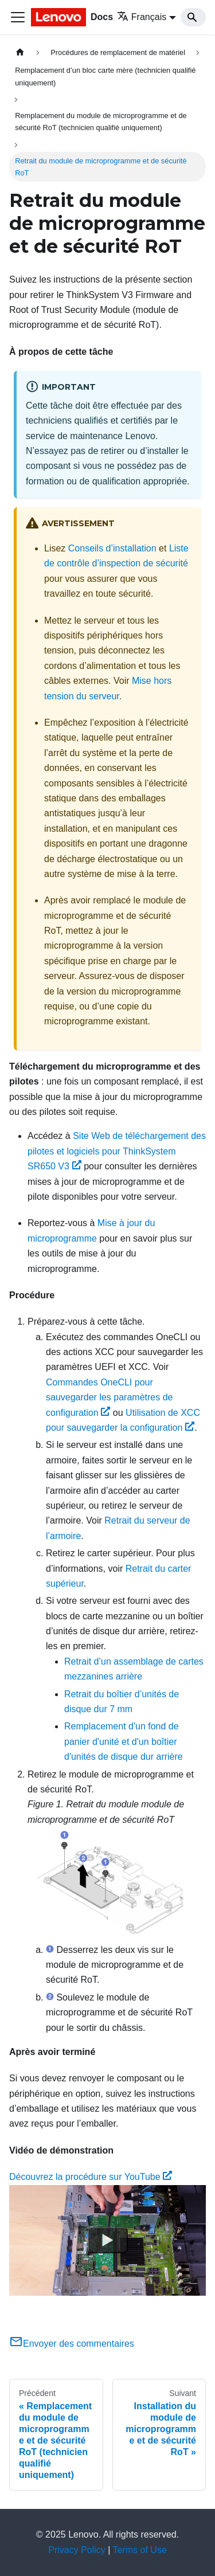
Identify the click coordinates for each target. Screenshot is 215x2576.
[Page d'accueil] (20, 52)
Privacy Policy (76, 2550)
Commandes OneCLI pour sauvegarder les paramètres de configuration (109, 1397)
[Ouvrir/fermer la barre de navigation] (17, 17)
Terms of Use (140, 2550)
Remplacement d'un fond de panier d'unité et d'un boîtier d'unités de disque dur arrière (123, 1741)
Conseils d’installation (112, 548)
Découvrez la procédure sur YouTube (90, 2177)
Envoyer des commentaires (71, 2343)
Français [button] (141, 17)
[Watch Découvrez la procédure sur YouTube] (108, 2240)
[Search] (193, 17)
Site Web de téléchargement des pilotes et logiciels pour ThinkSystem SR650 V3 (117, 1151)
